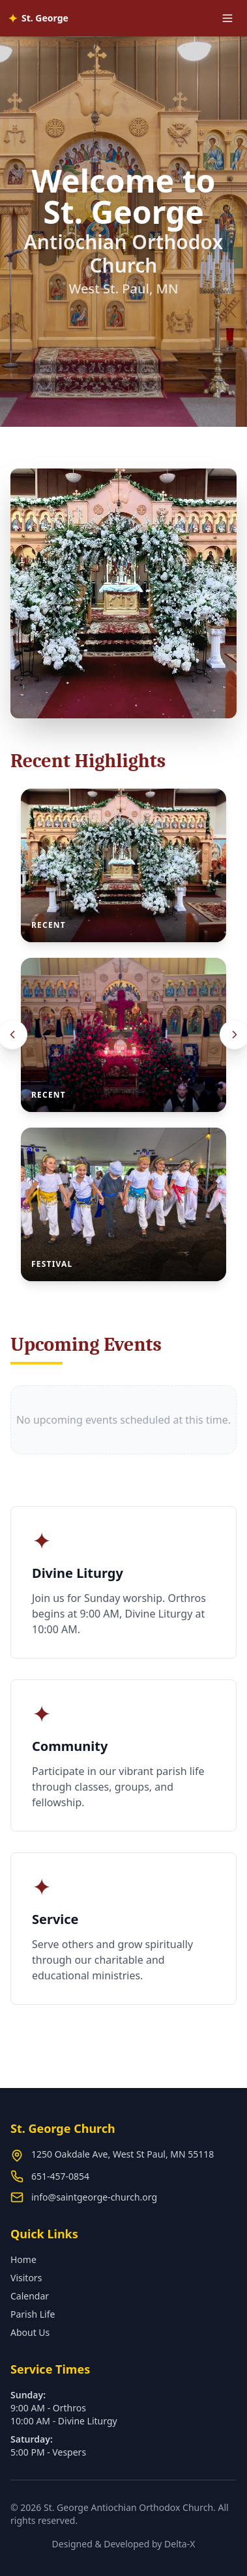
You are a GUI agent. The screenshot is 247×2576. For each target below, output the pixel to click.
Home (23, 2259)
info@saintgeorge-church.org (94, 2197)
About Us (30, 2332)
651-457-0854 (60, 2176)
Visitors (26, 2277)
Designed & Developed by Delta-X (124, 2544)
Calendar (29, 2296)
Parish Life (32, 2314)
